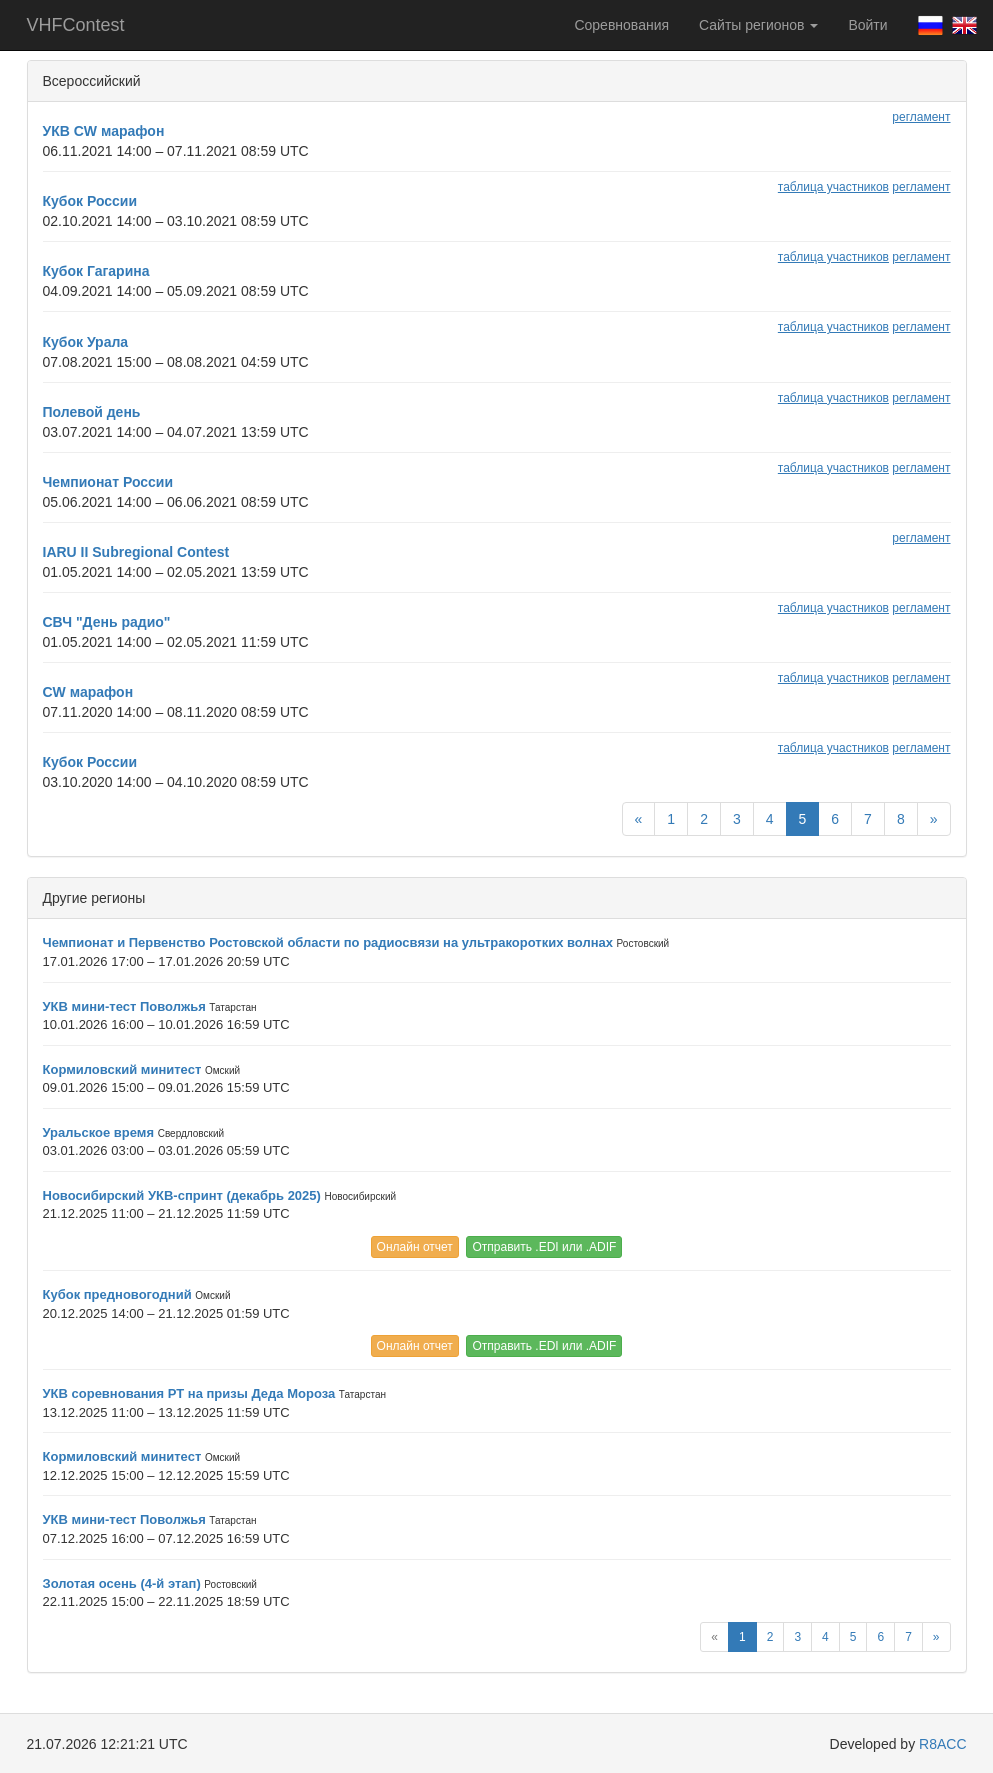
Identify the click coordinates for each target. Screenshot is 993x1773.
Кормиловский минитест (122, 1069)
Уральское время (99, 1132)
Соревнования (621, 25)
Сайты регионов (758, 25)
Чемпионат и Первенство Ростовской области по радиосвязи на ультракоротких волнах (328, 942)
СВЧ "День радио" (107, 622)
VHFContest (76, 25)
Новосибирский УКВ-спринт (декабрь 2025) (182, 1195)
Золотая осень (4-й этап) (122, 1583)
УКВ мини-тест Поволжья (124, 1006)
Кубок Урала (86, 342)
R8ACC (942, 1744)
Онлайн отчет (415, 1247)
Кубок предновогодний (117, 1294)
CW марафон (88, 692)
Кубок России (90, 201)
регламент (921, 117)
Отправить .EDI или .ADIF (544, 1247)
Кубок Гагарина (96, 271)
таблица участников (833, 187)
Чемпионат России (108, 482)
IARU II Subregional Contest (136, 552)
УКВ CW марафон (104, 131)
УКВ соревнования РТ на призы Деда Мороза (189, 1393)
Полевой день (92, 412)
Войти (867, 25)
